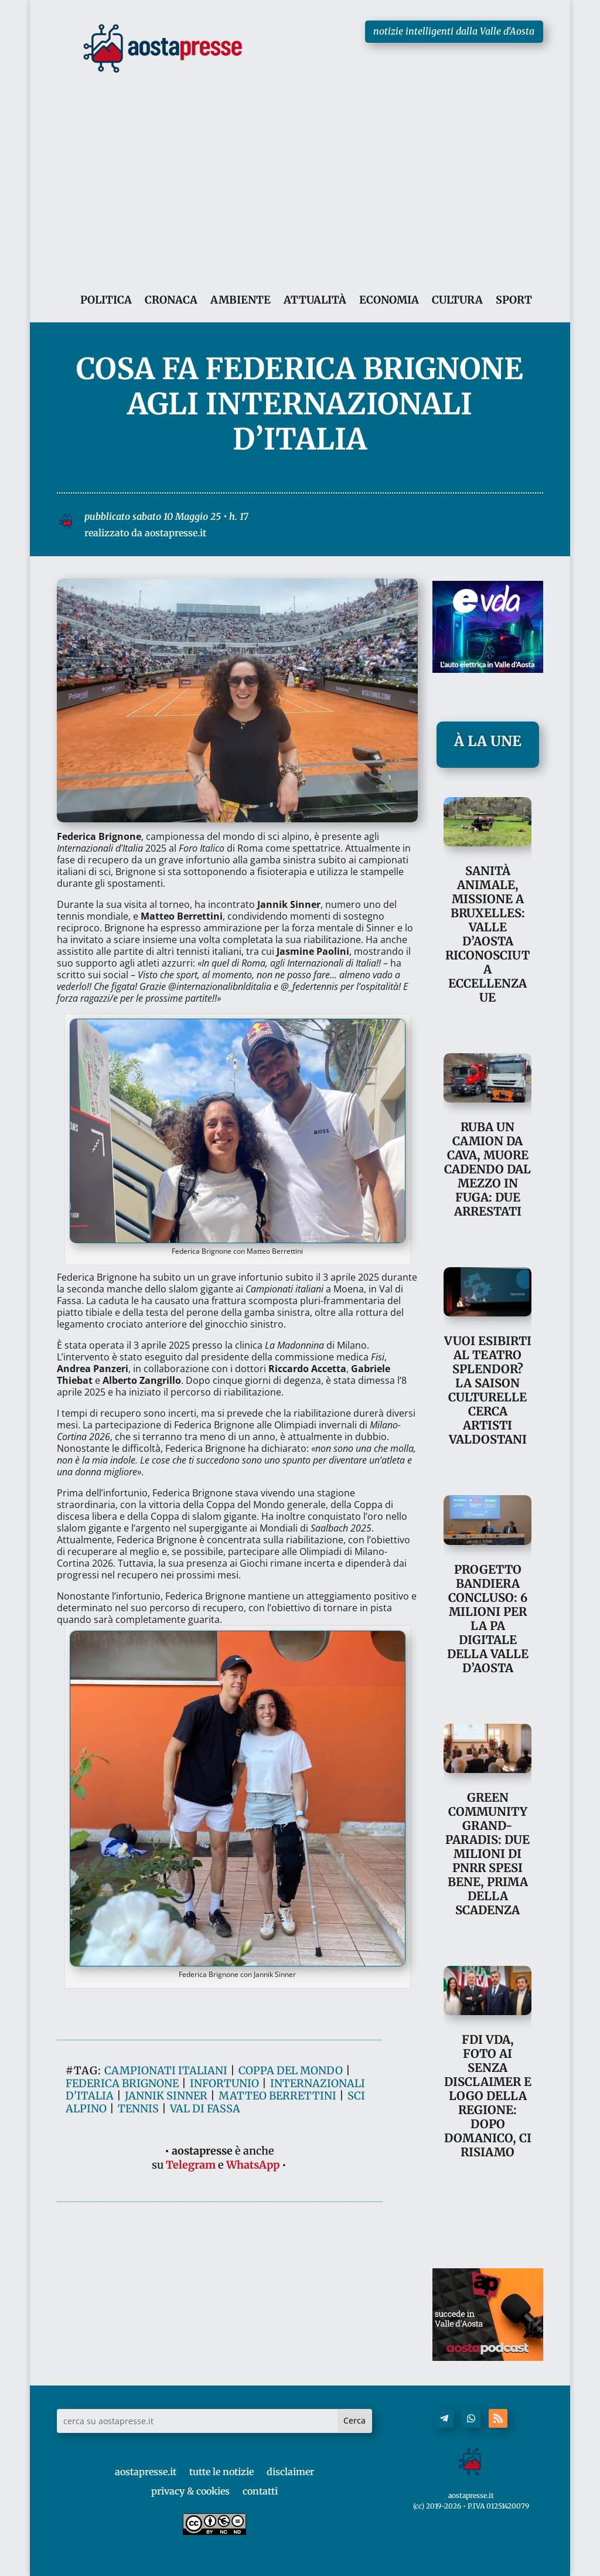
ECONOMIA (389, 300)
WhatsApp (252, 2269)
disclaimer (290, 2472)
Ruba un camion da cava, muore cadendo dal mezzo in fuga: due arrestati (487, 1169)
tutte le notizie (221, 2472)
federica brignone (122, 2188)
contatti (260, 2491)
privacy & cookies (190, 2491)
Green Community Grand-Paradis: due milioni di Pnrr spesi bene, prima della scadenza (487, 1853)
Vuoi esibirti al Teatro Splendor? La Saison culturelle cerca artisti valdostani (487, 1390)
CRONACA (171, 300)
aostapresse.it (145, 2472)
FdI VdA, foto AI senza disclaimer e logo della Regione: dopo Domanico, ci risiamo (487, 2095)
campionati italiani (165, 2175)
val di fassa (205, 2213)
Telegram (191, 2269)
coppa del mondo (290, 2175)
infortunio (224, 2188)
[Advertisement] (300, 166)
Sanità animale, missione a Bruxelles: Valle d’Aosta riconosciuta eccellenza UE (487, 934)
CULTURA (457, 300)
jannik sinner (166, 2201)
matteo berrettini (277, 2201)
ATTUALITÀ (315, 300)
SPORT (514, 300)
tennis (138, 2213)
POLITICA (106, 300)
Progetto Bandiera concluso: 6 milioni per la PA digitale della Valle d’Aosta (488, 1618)
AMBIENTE (240, 300)
